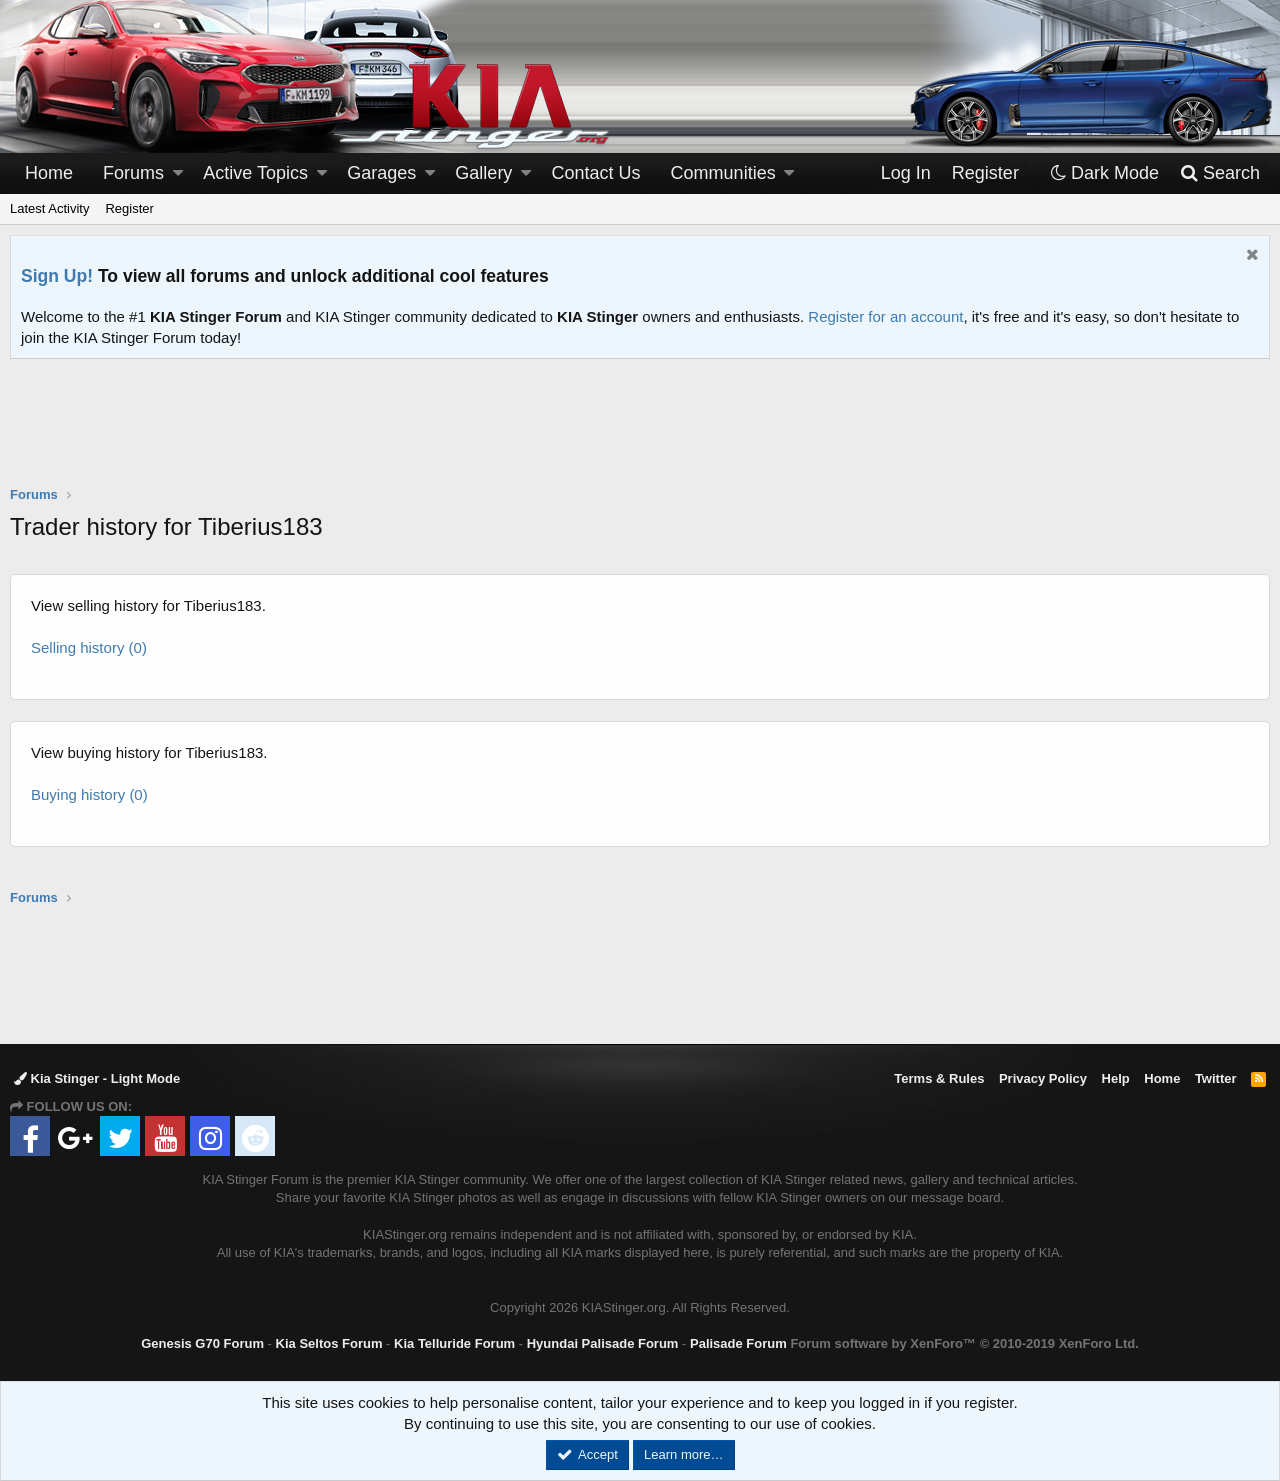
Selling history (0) (89, 647)
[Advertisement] (640, 435)
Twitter (1216, 1078)
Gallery (483, 173)
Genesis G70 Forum (202, 1343)
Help (1116, 1078)
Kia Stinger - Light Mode (97, 1078)
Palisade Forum (738, 1343)
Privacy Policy (1043, 1078)
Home (49, 173)
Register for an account (885, 316)
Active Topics (255, 173)
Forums (133, 173)
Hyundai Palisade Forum (603, 1343)
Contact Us (596, 173)
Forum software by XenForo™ (964, 1343)
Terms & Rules (939, 1078)
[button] (178, 173)
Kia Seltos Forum (329, 1343)
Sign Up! (57, 276)
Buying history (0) (89, 794)
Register (129, 208)
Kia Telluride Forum (454, 1343)
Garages (381, 173)
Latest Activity (49, 208)
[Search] (1219, 173)
